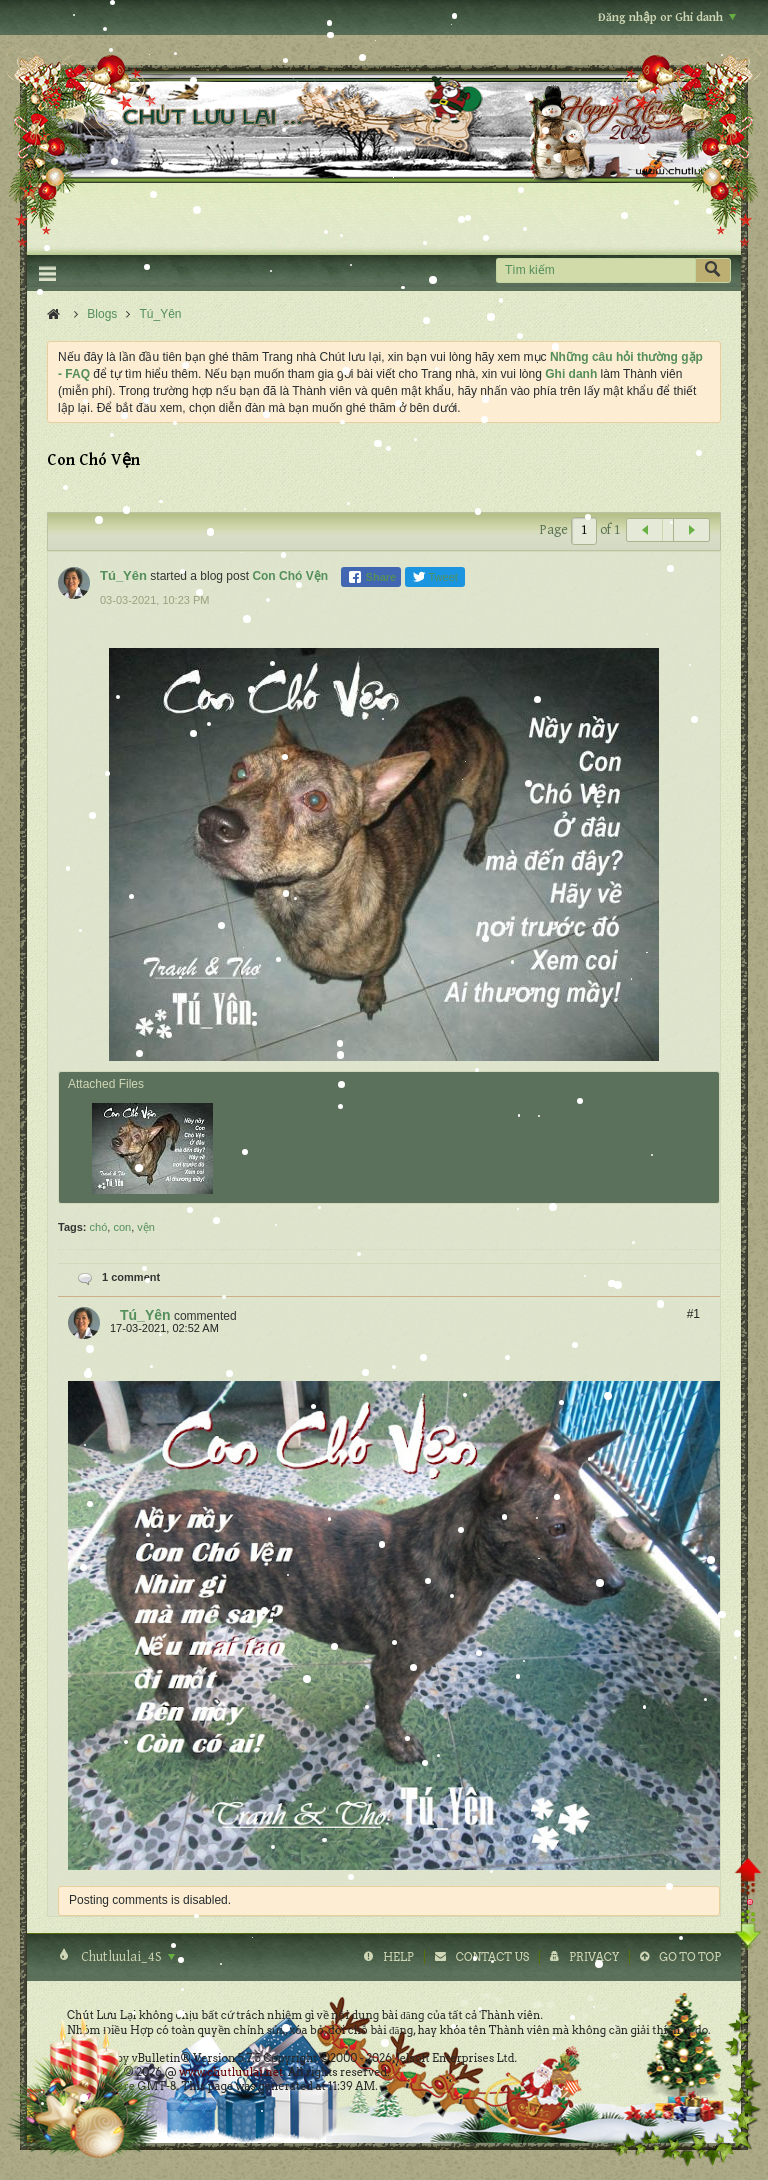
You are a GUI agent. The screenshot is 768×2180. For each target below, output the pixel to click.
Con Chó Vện (290, 576)
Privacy (594, 1957)
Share (372, 577)
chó (99, 1227)
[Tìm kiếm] (595, 270)
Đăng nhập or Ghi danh (667, 17)
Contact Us (492, 1957)
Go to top (690, 1957)
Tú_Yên (161, 314)
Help (398, 1957)
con (122, 1227)
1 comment (131, 1277)
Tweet (435, 577)
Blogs (102, 314)
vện (146, 1227)
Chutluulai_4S (126, 1957)
